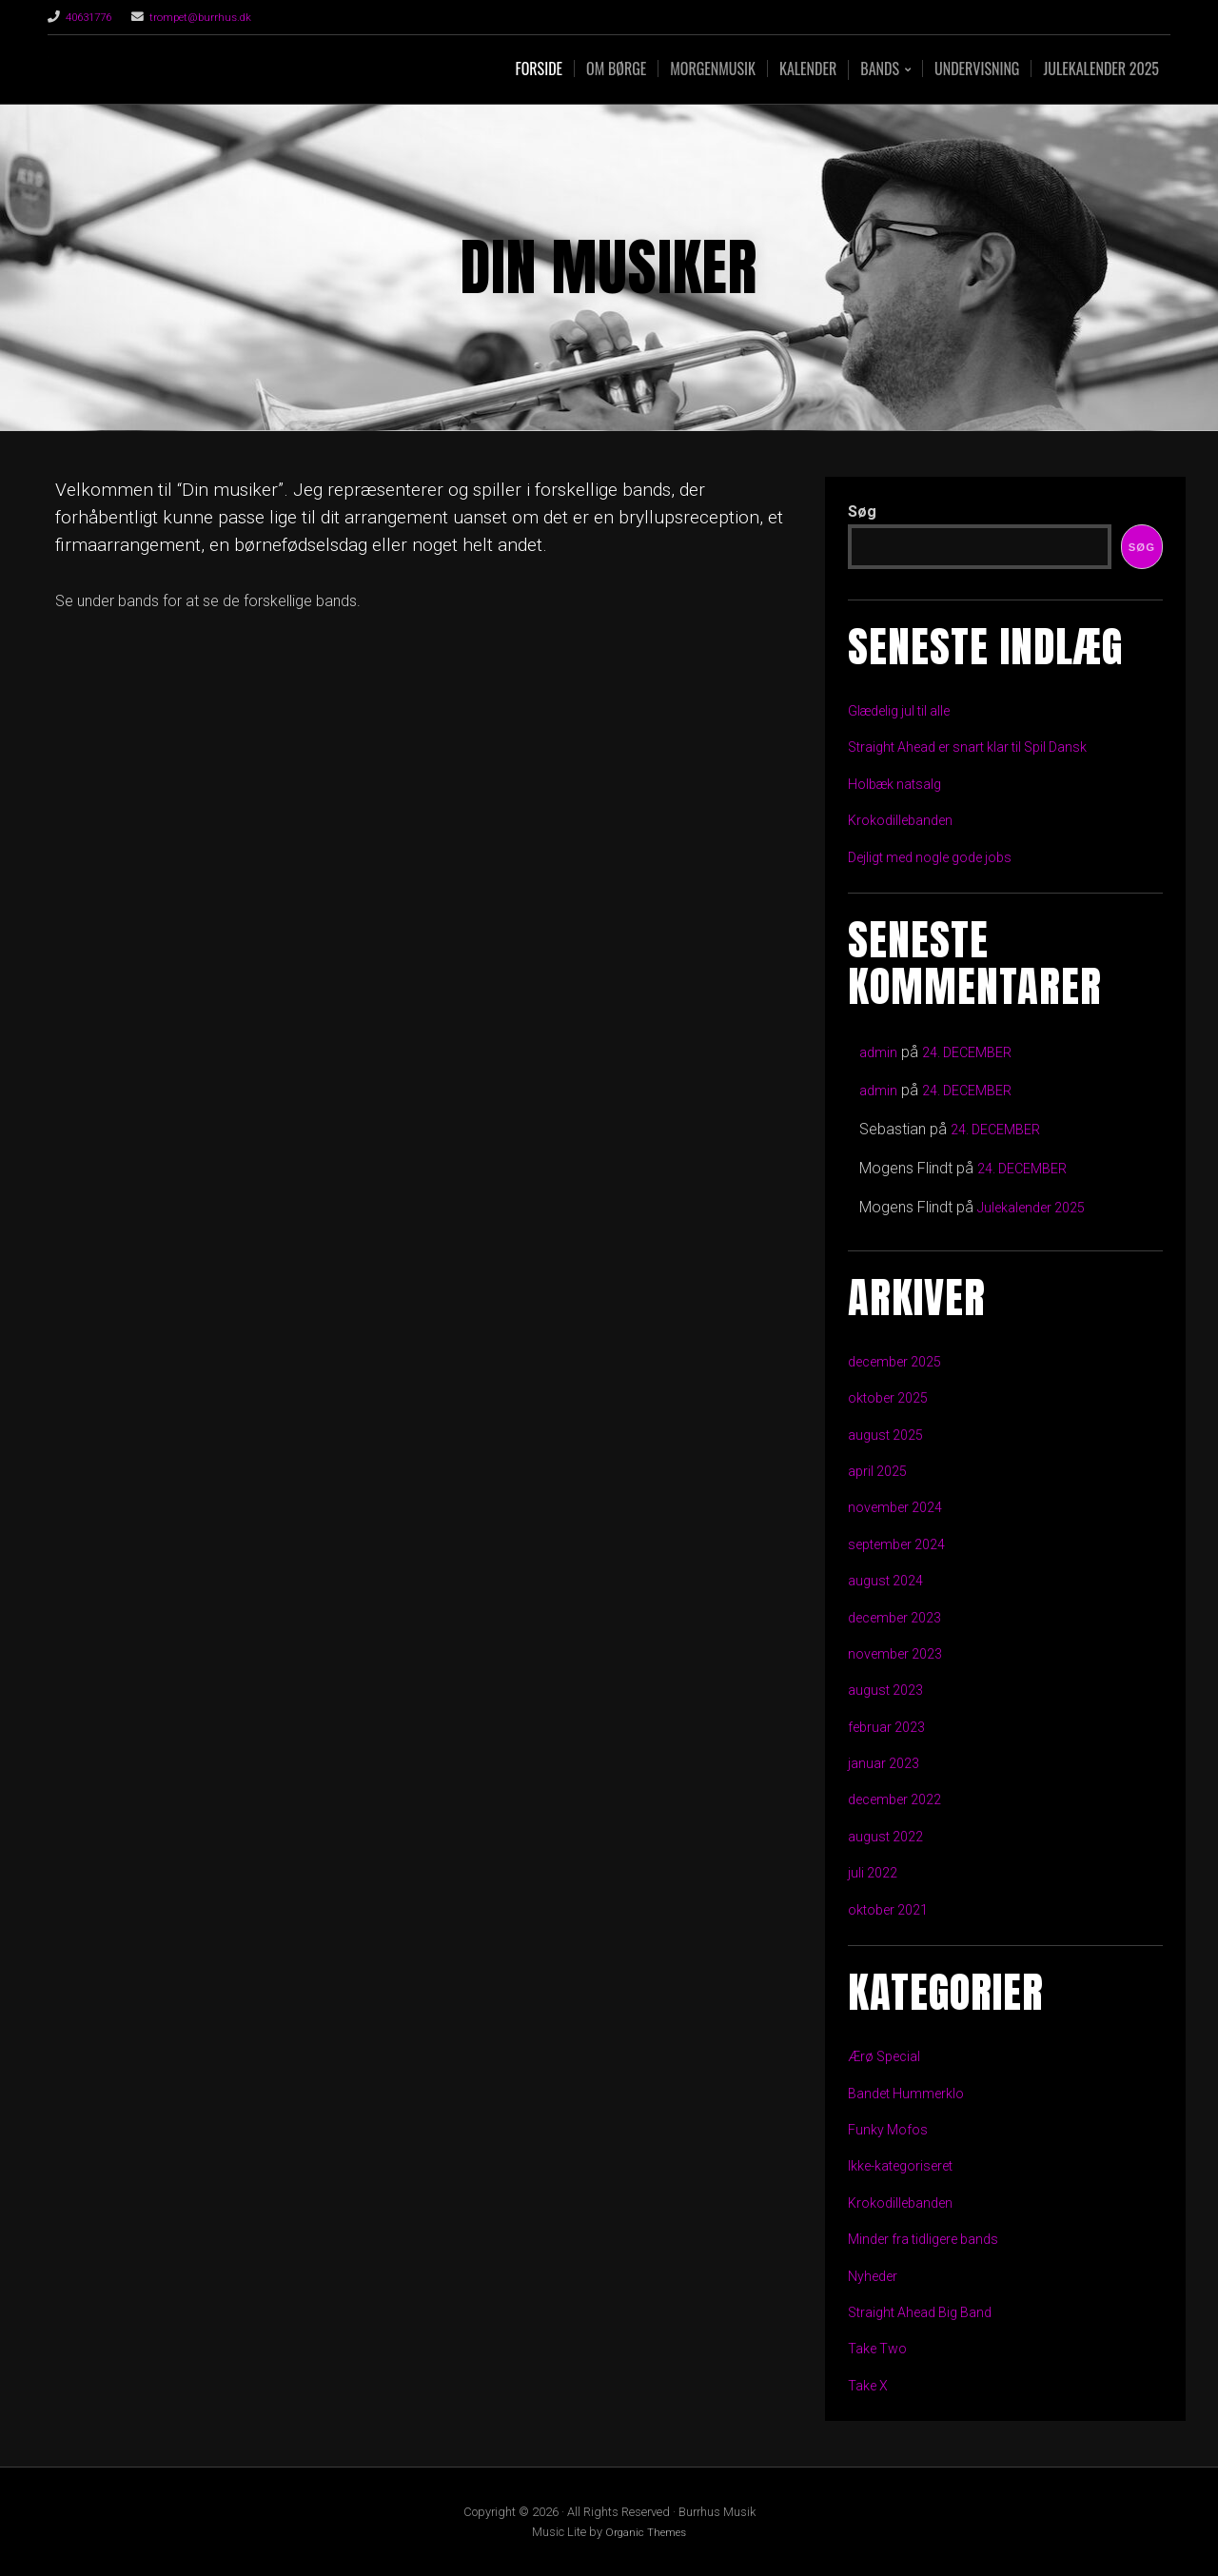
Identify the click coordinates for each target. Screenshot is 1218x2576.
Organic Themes (646, 2532)
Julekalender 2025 (1101, 68)
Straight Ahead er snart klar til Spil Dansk (981, 746)
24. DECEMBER (975, 1052)
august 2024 (889, 1580)
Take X (871, 2385)
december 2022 (901, 1799)
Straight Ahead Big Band (928, 2312)
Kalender (807, 68)
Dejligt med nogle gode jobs (941, 857)
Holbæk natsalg (900, 784)
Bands (879, 70)
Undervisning (976, 68)
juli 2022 (875, 1872)
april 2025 (881, 1471)
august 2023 (889, 1690)
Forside (538, 68)
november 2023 (901, 1653)
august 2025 (889, 1435)
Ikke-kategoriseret (909, 2165)
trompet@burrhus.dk (212, 17)
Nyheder (876, 2276)
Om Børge (616, 68)
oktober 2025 (893, 1397)
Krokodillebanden (906, 820)
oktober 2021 (893, 1909)
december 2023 (901, 1617)
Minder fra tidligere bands (931, 2239)
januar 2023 (887, 1763)
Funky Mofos (891, 2129)
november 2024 (901, 1507)
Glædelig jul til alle (906, 710)
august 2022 (889, 1836)
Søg (862, 511)
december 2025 (901, 1361)
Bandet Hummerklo (912, 2093)
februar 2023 (890, 1727)
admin (879, 1052)
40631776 (92, 17)
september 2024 (903, 1544)
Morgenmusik (713, 68)
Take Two (881, 2348)
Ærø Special (889, 2056)
